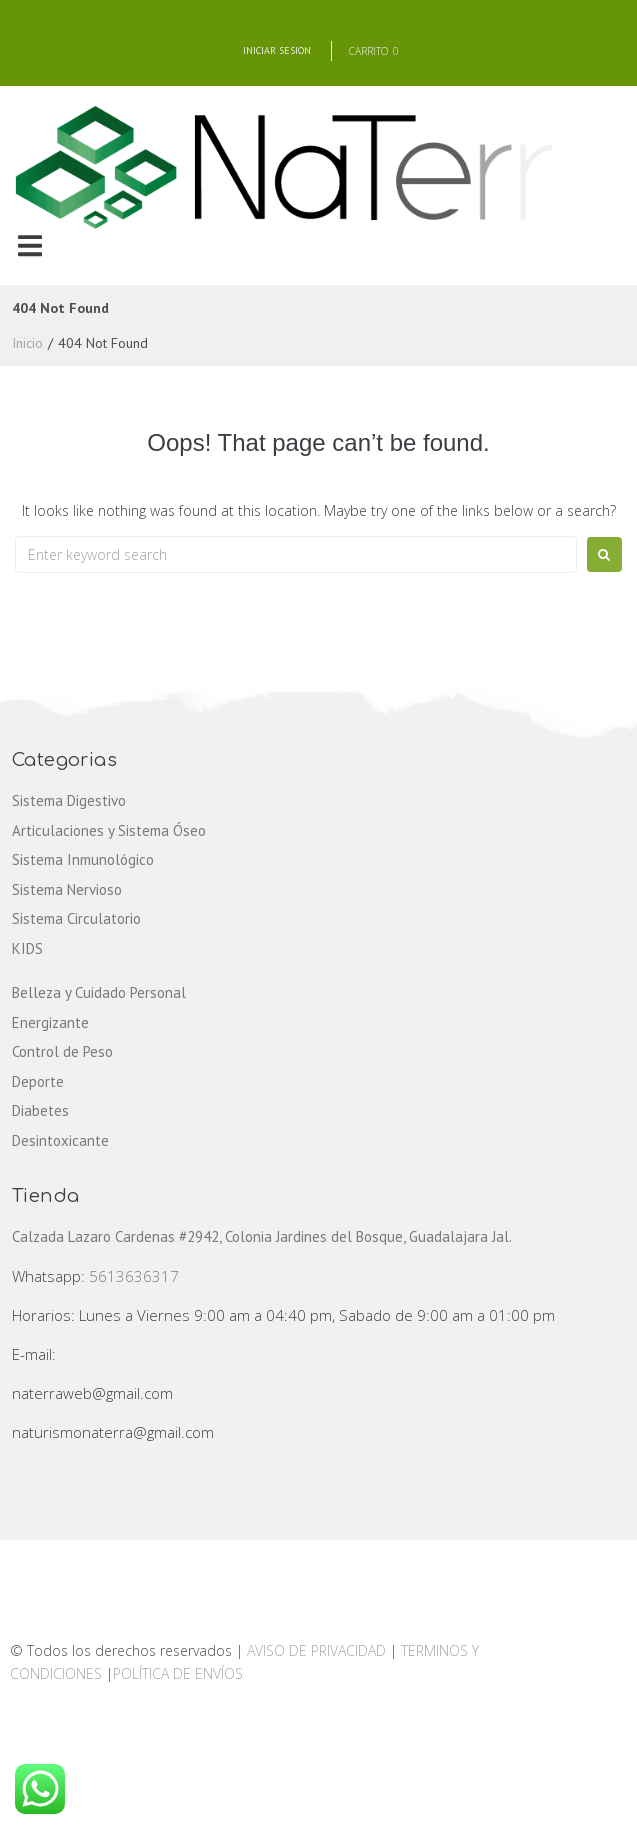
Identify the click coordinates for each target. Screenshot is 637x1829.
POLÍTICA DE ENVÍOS (178, 1673)
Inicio (27, 343)
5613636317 (134, 1276)
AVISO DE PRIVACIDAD (316, 1650)
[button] (29, 246)
